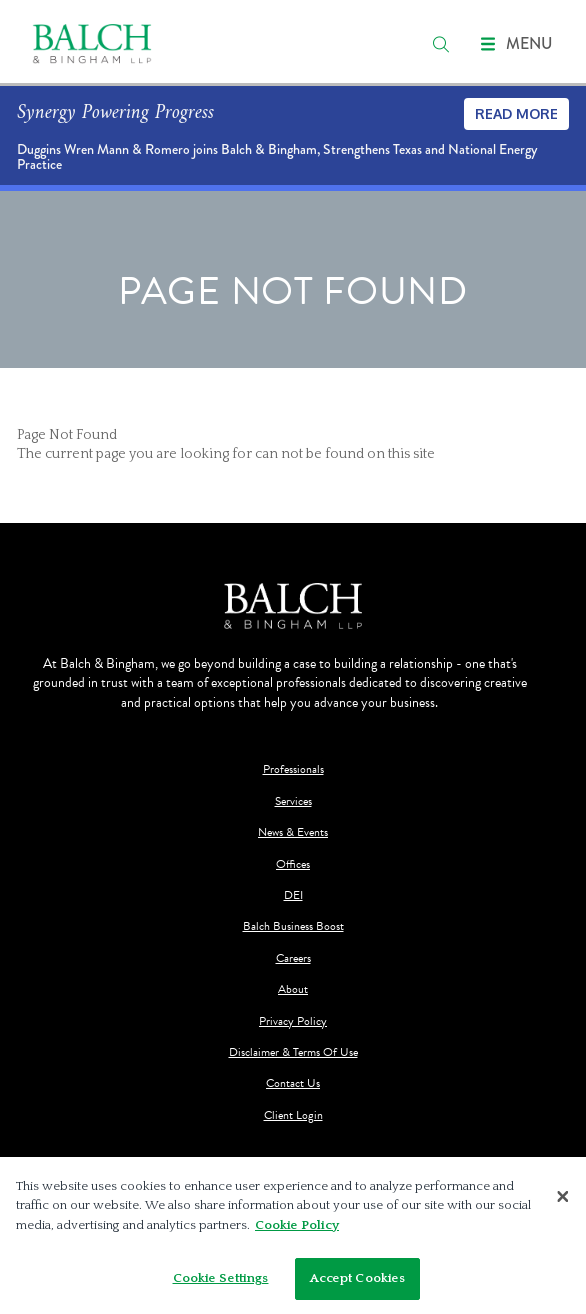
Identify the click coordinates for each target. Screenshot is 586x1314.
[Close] (563, 1196)
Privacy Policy (293, 1021)
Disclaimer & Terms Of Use (293, 1052)
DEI (293, 895)
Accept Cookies (358, 1278)
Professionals (293, 769)
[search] (441, 44)
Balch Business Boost (293, 926)
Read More (516, 113)
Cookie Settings (221, 1278)
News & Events (293, 832)
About (293, 989)
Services (293, 801)
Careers (293, 958)
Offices (293, 864)
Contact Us (293, 1083)
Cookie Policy (297, 1225)
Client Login (293, 1115)
